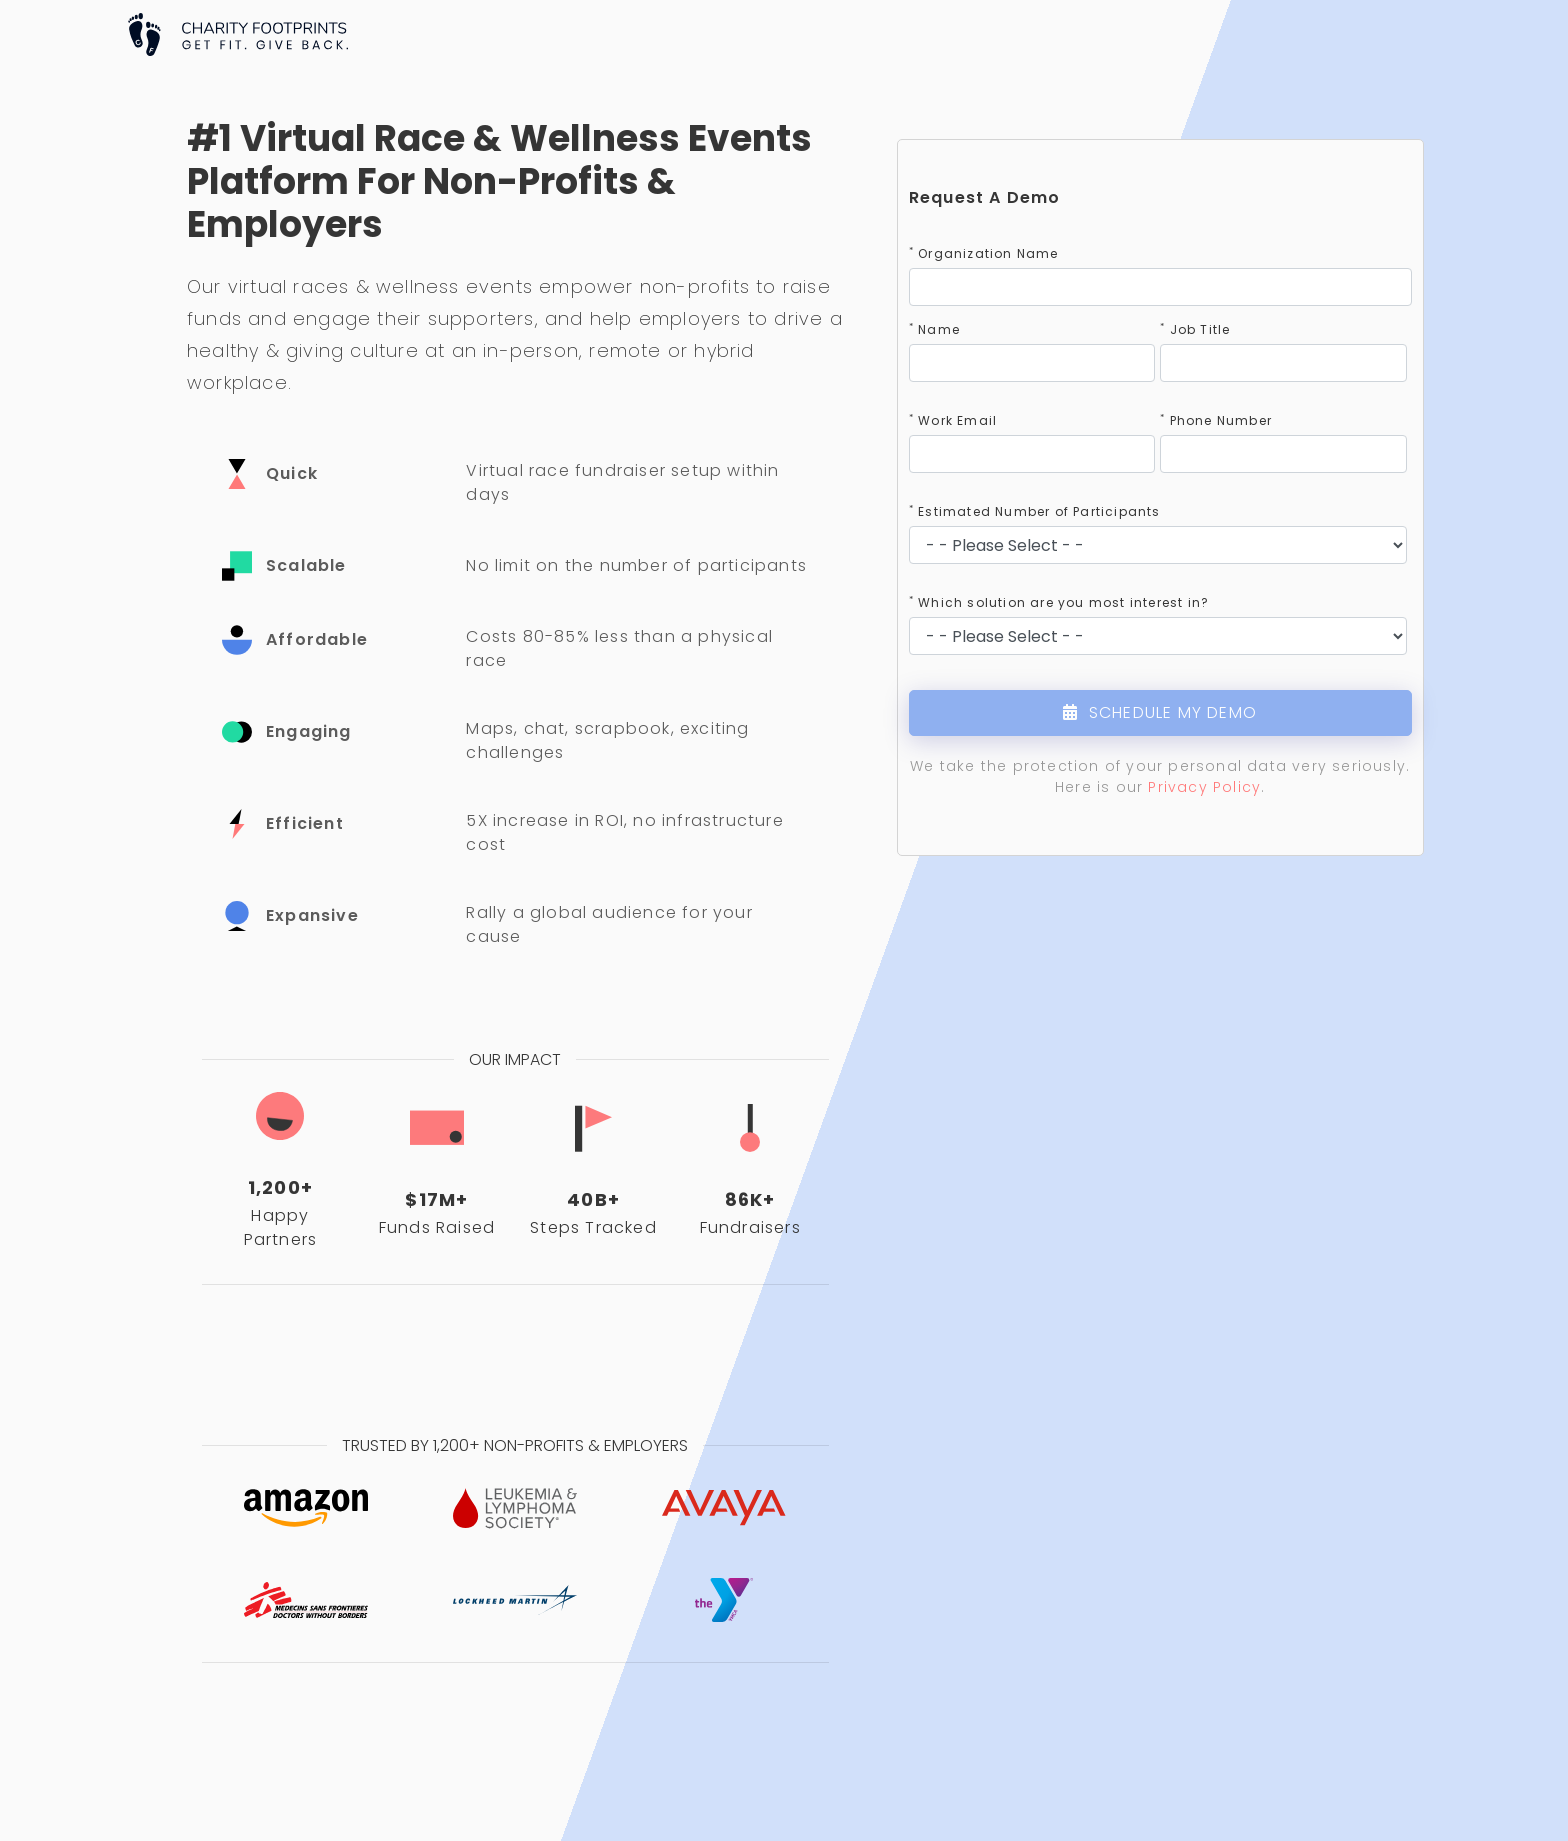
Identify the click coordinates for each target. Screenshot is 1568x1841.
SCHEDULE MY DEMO (1160, 712)
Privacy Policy (1204, 787)
